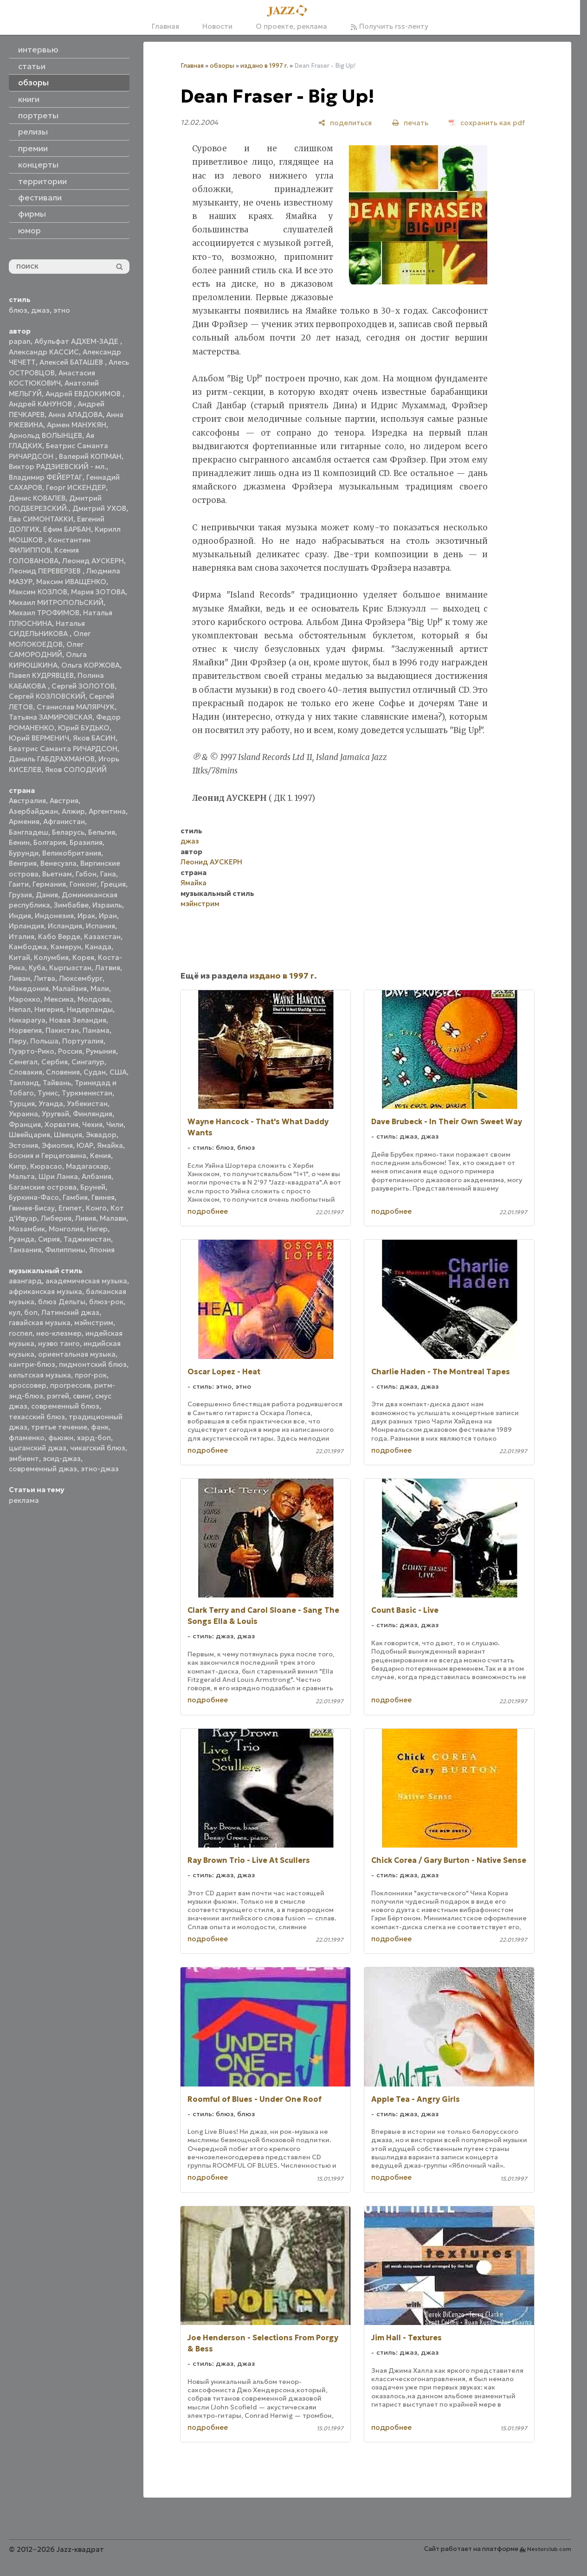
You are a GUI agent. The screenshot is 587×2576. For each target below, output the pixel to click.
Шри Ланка (58, 1176)
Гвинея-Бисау (32, 1208)
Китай (19, 957)
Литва (44, 978)
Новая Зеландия (77, 1020)
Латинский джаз (70, 1312)
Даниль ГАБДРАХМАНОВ (52, 758)
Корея (83, 957)
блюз (18, 310)
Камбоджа (28, 946)
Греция (113, 884)
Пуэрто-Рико (31, 1051)
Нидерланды (90, 1009)
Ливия (85, 1218)
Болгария (49, 842)
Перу (17, 1041)
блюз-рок (106, 1301)
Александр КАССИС (44, 352)
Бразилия (86, 842)
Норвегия (25, 1030)
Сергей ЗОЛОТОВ (83, 686)
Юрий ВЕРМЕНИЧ (39, 738)
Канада (98, 946)
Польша (44, 1041)
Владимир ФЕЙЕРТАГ (46, 477)
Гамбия (75, 1197)
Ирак (86, 915)
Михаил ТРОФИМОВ (44, 612)
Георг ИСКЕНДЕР (76, 487)
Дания (47, 894)
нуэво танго (59, 1343)
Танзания (25, 1249)
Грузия (20, 894)
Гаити (19, 884)
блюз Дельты (61, 1301)
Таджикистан (87, 1239)
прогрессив (70, 1385)
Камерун (66, 946)
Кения (100, 1155)
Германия (49, 884)
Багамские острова (43, 1187)
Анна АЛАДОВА (75, 414)
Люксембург (81, 978)
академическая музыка (86, 1280)
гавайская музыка (40, 1322)
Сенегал (23, 1061)
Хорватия (61, 1124)
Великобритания (71, 853)
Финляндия (92, 1113)
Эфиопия (57, 1145)
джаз (40, 310)
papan (20, 341)
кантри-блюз (32, 1364)
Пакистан (62, 1030)
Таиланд (24, 1082)
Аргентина (107, 811)
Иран (108, 915)
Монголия (66, 1228)
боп (31, 1312)
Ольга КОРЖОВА (90, 665)
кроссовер (27, 1385)
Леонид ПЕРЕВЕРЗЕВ (46, 571)
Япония (102, 1249)
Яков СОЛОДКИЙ (76, 769)
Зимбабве (71, 905)
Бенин (19, 842)
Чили (114, 1124)
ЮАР (85, 1145)
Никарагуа (27, 1020)
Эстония (23, 1145)
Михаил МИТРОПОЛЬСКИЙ (56, 602)
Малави (113, 1218)
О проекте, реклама (291, 26)
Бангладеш (28, 832)
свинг (82, 1395)
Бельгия (101, 832)
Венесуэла (58, 863)
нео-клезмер (59, 1333)
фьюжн (60, 1437)
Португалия (82, 1041)
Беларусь (68, 832)
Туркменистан (87, 1092)
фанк (100, 1427)
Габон (86, 873)
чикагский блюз (97, 1447)
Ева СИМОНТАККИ (41, 519)
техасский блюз (37, 1416)
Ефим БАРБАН (67, 529)
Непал (20, 1009)
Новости (217, 26)
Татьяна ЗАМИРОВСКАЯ (50, 717)
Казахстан (102, 936)
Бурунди (24, 853)
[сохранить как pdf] (486, 122)
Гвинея (103, 1197)
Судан (95, 1072)
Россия (70, 1051)
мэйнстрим (93, 1322)
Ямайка (110, 1145)
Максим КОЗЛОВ (38, 591)
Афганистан (64, 821)
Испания (100, 925)
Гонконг (83, 884)
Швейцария (29, 1134)
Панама (96, 1030)
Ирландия (26, 925)
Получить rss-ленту (389, 26)
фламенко (27, 1437)
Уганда (51, 1103)
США (118, 1072)
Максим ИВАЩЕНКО (71, 581)
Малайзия (69, 988)
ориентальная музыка (77, 1354)
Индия (20, 915)
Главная (165, 26)
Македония (29, 988)
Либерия (56, 1218)
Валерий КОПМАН (90, 456)
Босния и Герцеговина (47, 1155)
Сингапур (87, 1061)
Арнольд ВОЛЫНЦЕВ (45, 435)
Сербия (54, 1061)
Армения (24, 821)
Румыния (101, 1051)
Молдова (93, 999)
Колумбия (51, 957)
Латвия (107, 967)
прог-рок (91, 1375)
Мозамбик (27, 1228)
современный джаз (43, 1468)
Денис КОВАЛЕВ (37, 498)
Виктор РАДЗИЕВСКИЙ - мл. (57, 466)
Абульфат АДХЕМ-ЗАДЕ (77, 341)
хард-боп (94, 1437)
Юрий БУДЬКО (84, 727)
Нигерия (48, 1009)
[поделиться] (345, 122)
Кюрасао (46, 1166)
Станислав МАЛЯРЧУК (76, 706)
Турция (22, 1103)
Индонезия (54, 915)
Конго (96, 1208)
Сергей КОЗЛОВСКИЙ (47, 696)
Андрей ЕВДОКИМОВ (84, 393)
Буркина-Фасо (34, 1197)
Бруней (92, 1187)
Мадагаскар (87, 1166)
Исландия (65, 925)
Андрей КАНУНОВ (41, 403)
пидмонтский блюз (93, 1364)
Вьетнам (57, 873)
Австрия (64, 800)
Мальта (22, 1176)
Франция (25, 1124)
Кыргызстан (70, 967)
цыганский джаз (37, 1447)
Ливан (19, 978)
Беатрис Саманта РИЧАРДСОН (63, 748)
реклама (24, 1500)
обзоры (222, 66)
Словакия (25, 1072)
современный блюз (65, 1406)
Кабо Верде (59, 936)
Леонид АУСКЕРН (93, 560)
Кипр (17, 1166)
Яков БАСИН (94, 738)
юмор (29, 230)
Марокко (24, 999)
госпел (20, 1333)
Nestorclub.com (549, 2548)
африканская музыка (45, 1291)
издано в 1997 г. (264, 66)
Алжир (73, 811)
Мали (99, 988)
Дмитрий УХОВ (99, 508)
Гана (108, 873)
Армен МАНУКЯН (76, 424)
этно (61, 310)
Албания (96, 1176)
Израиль (107, 905)
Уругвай (55, 1113)
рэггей (58, 1395)
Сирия (49, 1239)
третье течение (59, 1427)
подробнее (207, 1211)
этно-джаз (100, 1468)
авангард (25, 1280)
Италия (21, 936)
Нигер (97, 1228)
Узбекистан (87, 1103)
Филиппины (65, 1249)
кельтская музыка (40, 1375)
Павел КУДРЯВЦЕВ (41, 675)
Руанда (21, 1239)
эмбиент (24, 1458)
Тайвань (57, 1082)
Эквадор (101, 1134)
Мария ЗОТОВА (98, 591)
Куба (37, 967)
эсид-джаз (62, 1458)
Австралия (27, 800)
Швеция (68, 1134)
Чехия (92, 1124)
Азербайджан (33, 811)
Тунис (48, 1092)
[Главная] (290, 11)
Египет (70, 1208)
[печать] (410, 122)
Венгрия (23, 863)
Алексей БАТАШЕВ (72, 362)
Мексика (59, 999)
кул (14, 1312)
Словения (63, 1072)
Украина (23, 1113)
